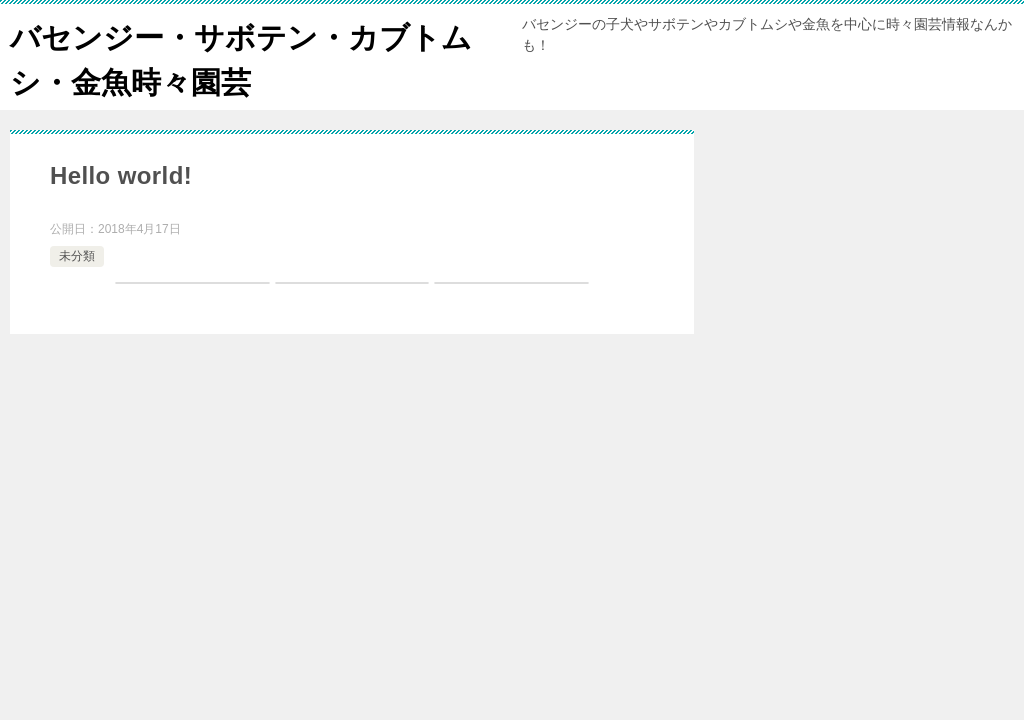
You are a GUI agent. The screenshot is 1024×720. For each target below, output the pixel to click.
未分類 (77, 256)
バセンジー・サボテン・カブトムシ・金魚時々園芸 (241, 57)
